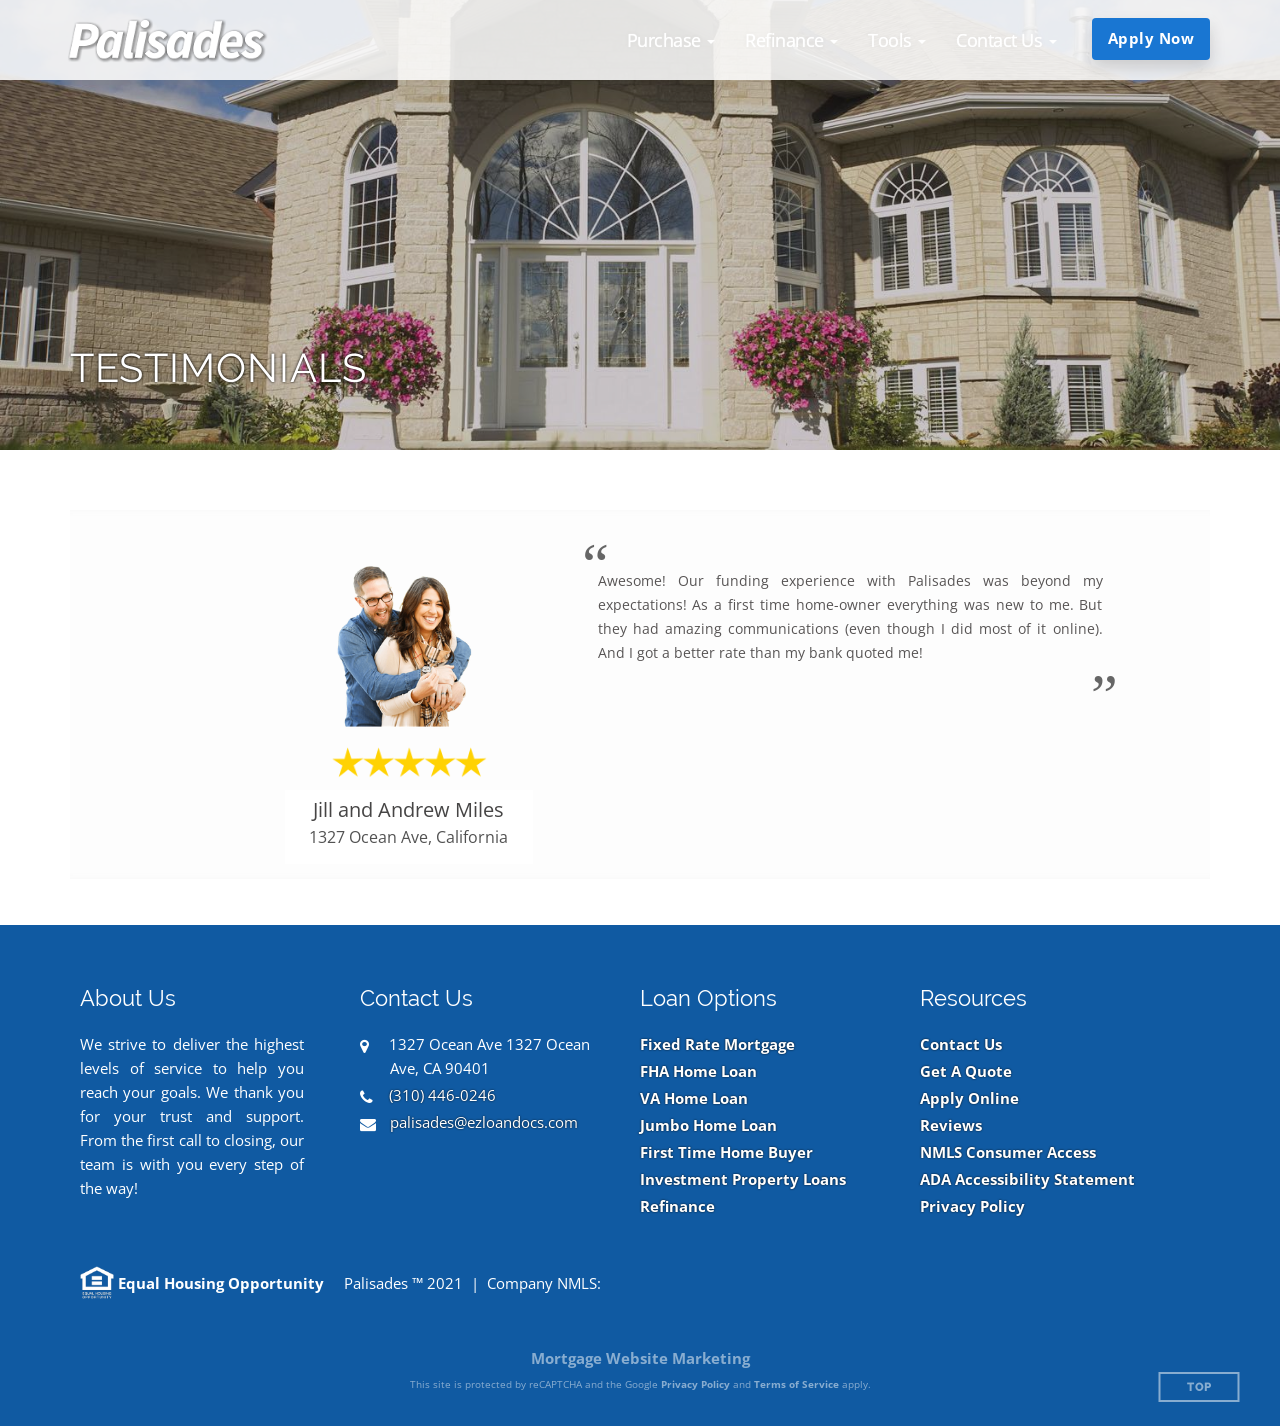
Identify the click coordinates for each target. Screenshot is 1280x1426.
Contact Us (961, 1044)
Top (1199, 1387)
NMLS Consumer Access (1008, 1152)
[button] (671, 40)
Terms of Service (796, 1384)
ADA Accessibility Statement (1027, 1179)
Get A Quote (966, 1071)
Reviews (951, 1125)
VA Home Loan (694, 1098)
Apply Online (969, 1098)
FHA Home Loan (698, 1071)
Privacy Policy (972, 1206)
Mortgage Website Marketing (640, 1358)
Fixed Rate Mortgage (717, 1044)
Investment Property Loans (743, 1179)
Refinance (677, 1206)
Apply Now (1151, 38)
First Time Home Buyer (726, 1152)
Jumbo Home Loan (708, 1125)
